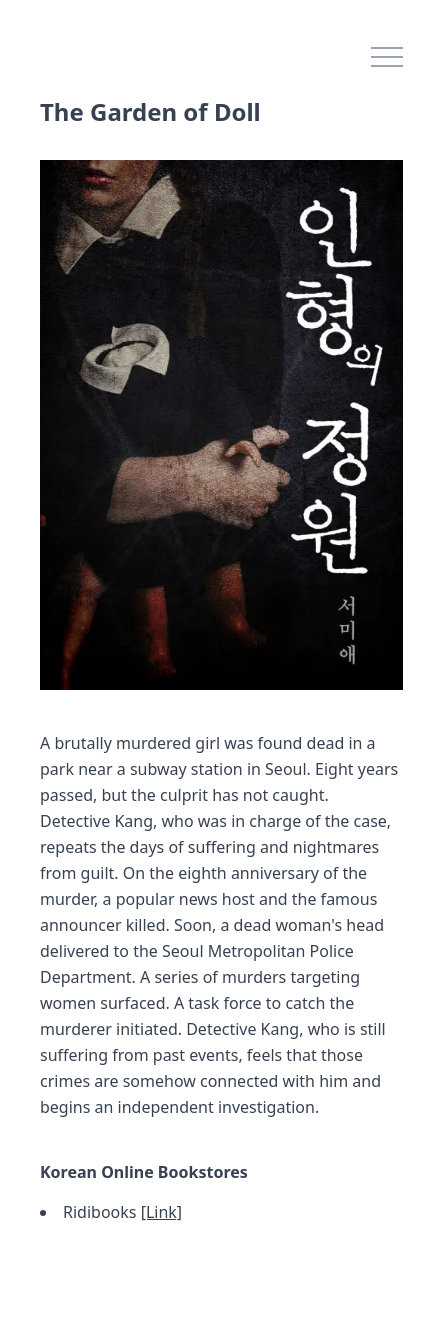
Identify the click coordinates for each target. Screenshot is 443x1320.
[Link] (161, 1212)
